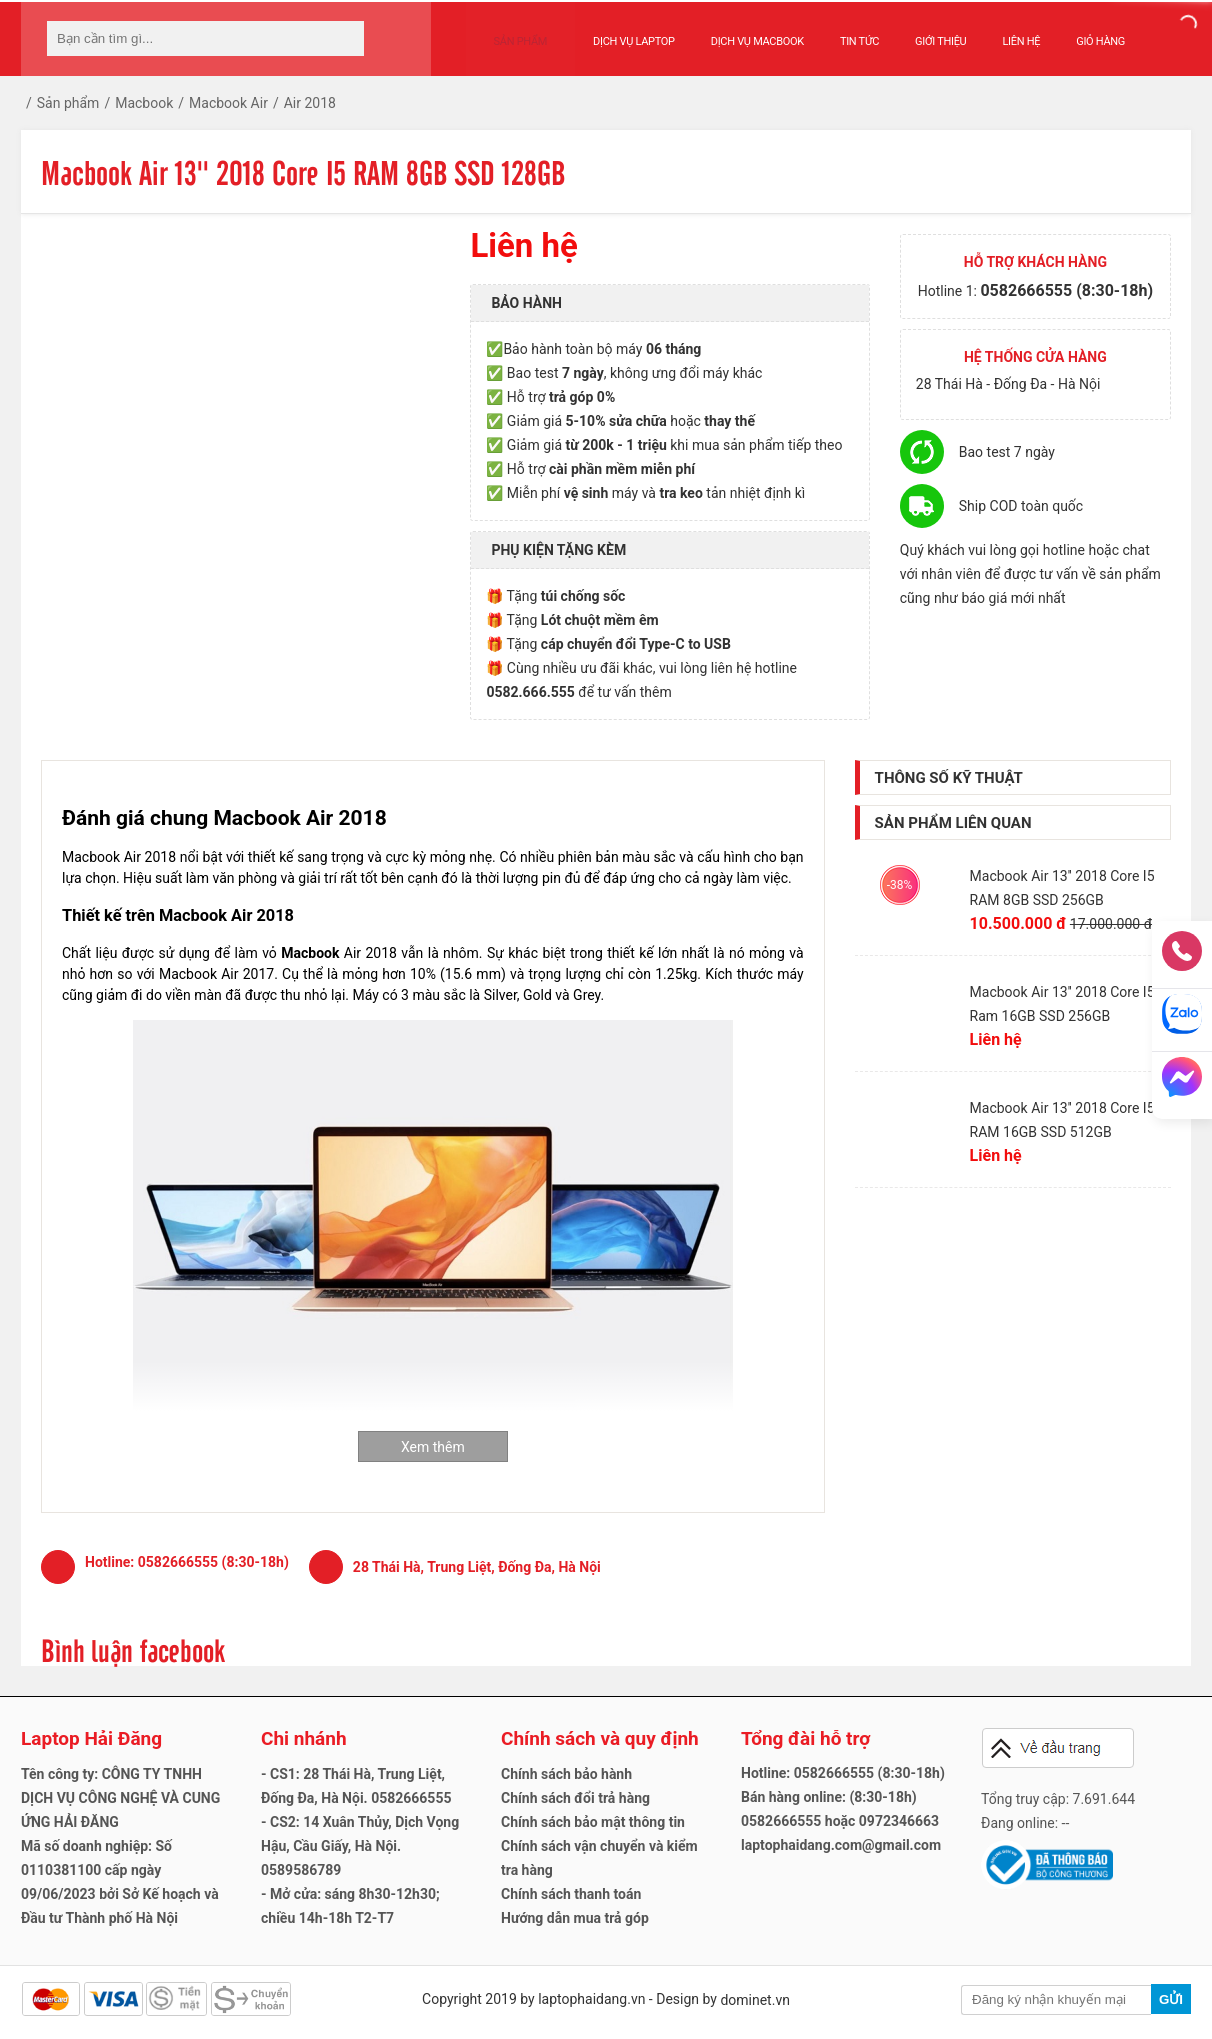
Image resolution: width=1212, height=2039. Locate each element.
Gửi (1171, 1999)
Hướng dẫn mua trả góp (575, 1918)
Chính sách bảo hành (566, 1774)
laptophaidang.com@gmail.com (841, 1845)
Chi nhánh (304, 1738)
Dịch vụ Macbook (737, 31)
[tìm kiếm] (343, 38)
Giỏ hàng (1080, 31)
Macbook (310, 953)
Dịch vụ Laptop (614, 31)
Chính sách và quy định (600, 1738)
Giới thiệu (920, 31)
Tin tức (839, 31)
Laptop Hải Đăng (91, 1738)
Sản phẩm (511, 31)
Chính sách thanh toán (571, 1894)
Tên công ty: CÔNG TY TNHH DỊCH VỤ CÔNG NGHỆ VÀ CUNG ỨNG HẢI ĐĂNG (120, 1798)
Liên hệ (1002, 31)
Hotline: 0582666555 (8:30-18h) (843, 1773)
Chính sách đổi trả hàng (575, 1798)
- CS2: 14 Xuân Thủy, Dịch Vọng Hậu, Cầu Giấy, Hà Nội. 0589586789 (360, 1846)
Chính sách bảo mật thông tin (593, 1822)
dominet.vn (755, 2000)
